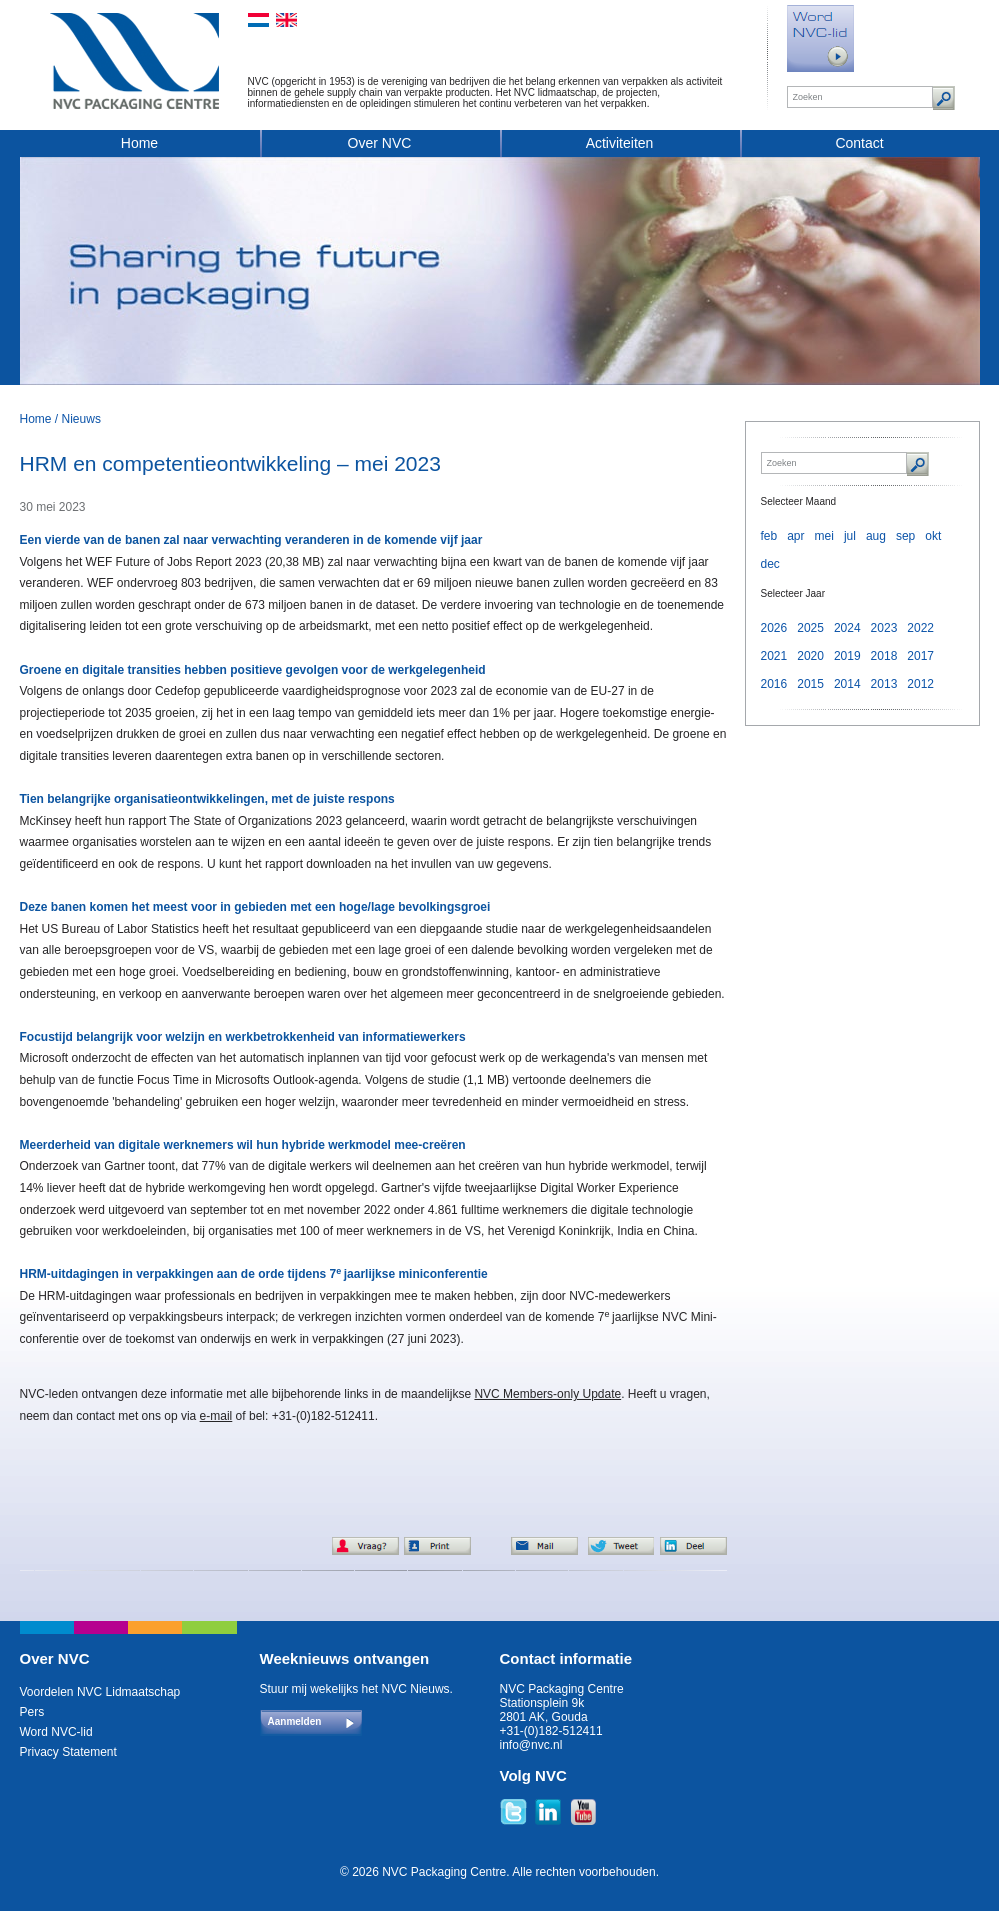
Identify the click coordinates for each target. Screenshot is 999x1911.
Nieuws (81, 419)
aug (876, 536)
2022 (920, 628)
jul (850, 536)
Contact (859, 143)
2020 (810, 656)
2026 (774, 628)
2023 (884, 628)
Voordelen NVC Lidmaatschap (100, 1692)
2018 (884, 656)
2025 (810, 628)
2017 (920, 656)
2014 (847, 684)
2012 (920, 684)
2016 (774, 684)
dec (770, 564)
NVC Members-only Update (547, 1394)
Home (139, 143)
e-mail (216, 1416)
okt (933, 536)
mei (824, 536)
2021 (774, 656)
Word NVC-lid (56, 1732)
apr (795, 536)
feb (769, 536)
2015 (810, 684)
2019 (847, 656)
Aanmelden (295, 1721)
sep (905, 536)
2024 (847, 628)
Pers (32, 1712)
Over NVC (380, 143)
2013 (884, 684)
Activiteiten (620, 143)
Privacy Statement (68, 1752)
